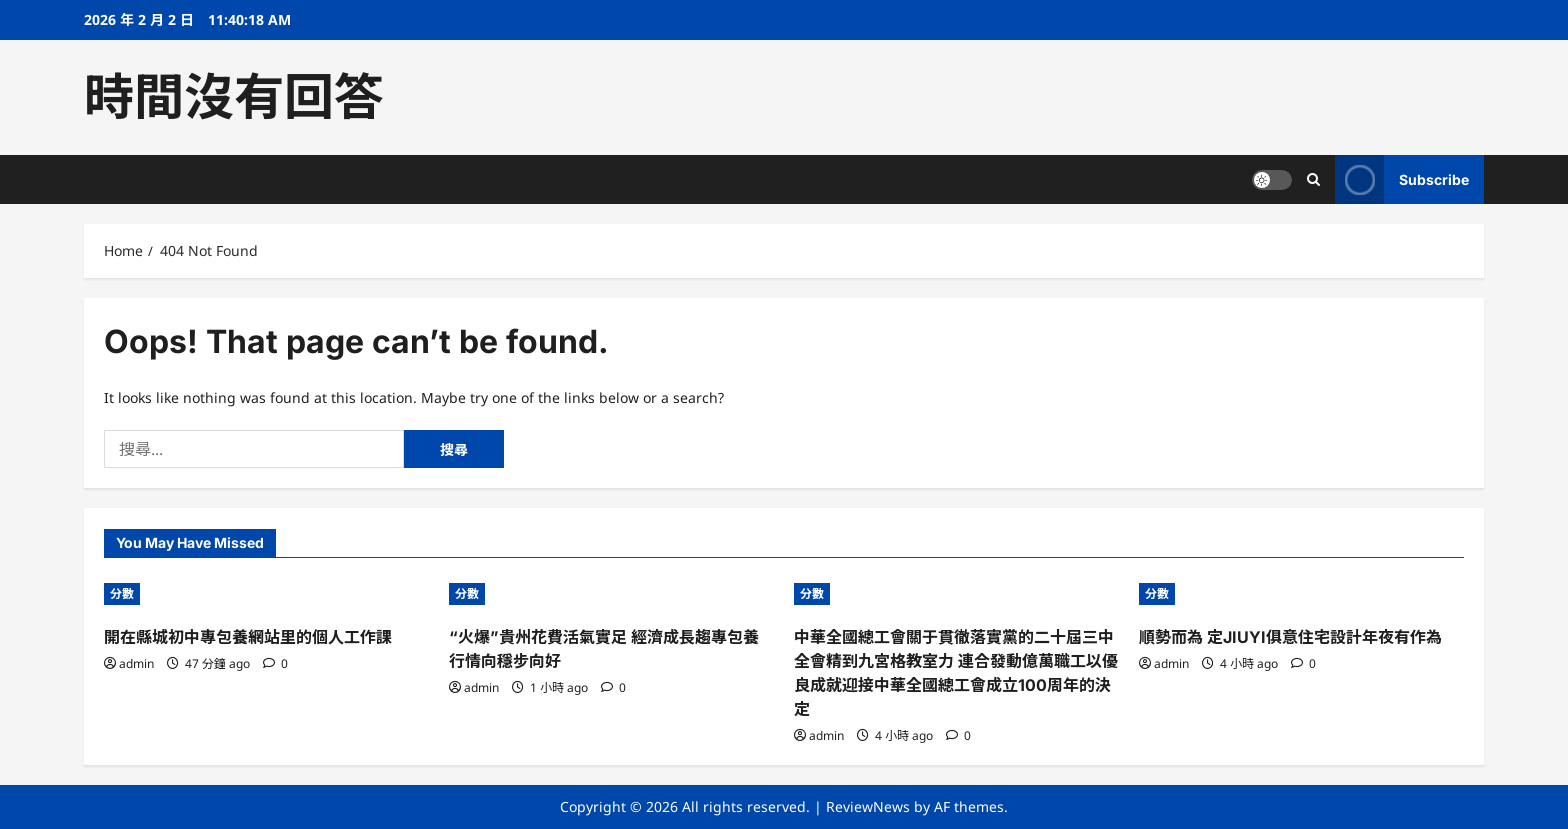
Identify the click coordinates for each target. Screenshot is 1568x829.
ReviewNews (868, 806)
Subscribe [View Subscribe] (1402, 179)
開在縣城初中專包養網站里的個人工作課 (248, 637)
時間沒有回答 (234, 97)
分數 (122, 593)
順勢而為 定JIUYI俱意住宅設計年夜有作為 (1290, 637)
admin (136, 663)
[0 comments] (275, 663)
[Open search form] (1313, 179)
